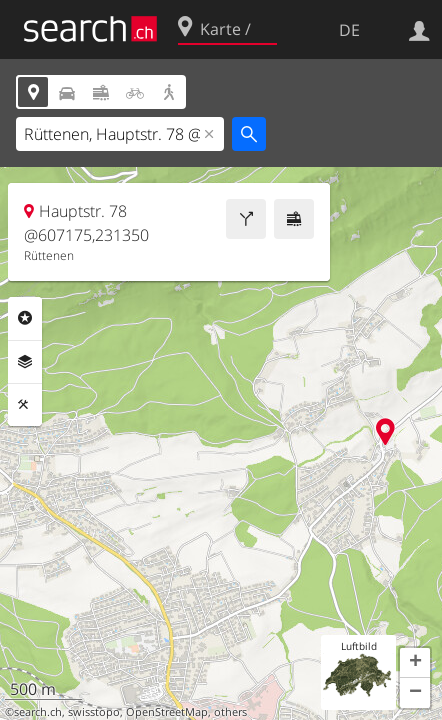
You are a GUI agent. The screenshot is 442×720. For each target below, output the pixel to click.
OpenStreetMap (167, 712)
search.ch (38, 712)
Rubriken (25, 318)
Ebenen (25, 362)
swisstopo (94, 712)
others (230, 712)
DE (349, 30)
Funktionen (25, 405)
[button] (415, 663)
